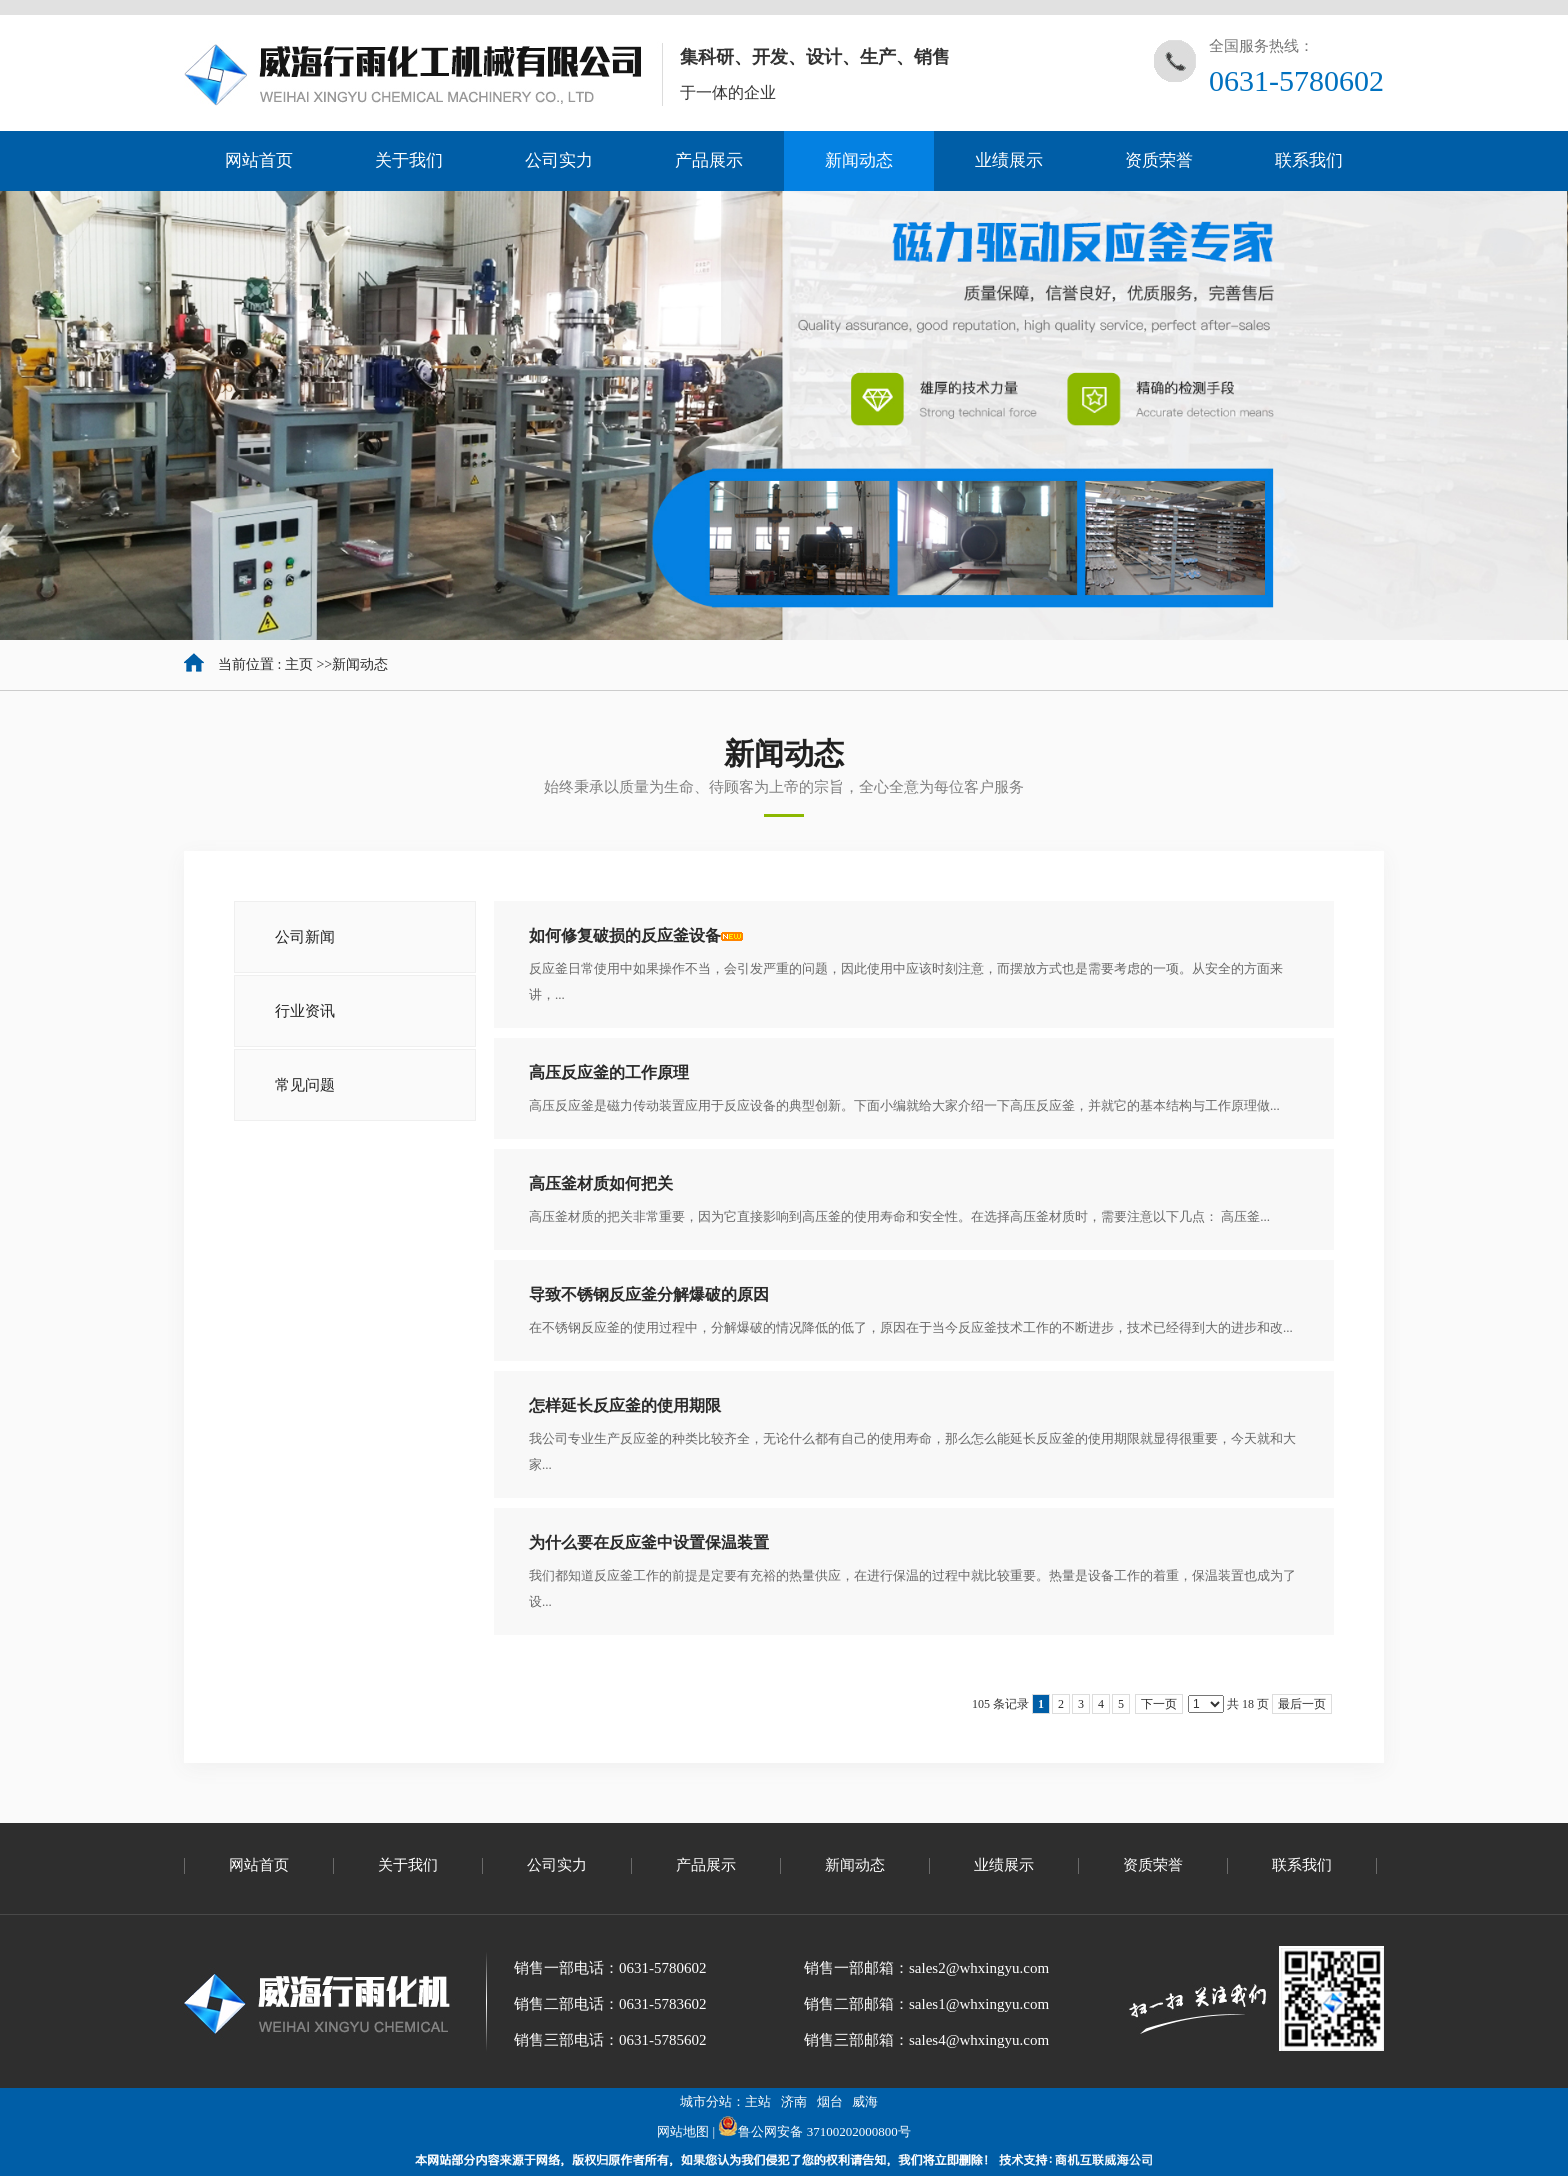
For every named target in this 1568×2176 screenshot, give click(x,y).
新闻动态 (360, 664)
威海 (865, 2101)
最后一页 (1302, 1704)
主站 (758, 2101)
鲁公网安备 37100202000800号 (814, 2131)
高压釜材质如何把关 (601, 1183)
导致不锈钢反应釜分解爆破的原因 (649, 1294)
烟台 (830, 2101)
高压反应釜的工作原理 (609, 1072)
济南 (794, 2101)
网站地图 (683, 2131)
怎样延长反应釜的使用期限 (625, 1405)
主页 (299, 664)
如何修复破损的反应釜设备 (625, 935)
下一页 (1159, 1704)
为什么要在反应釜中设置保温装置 (649, 1542)
